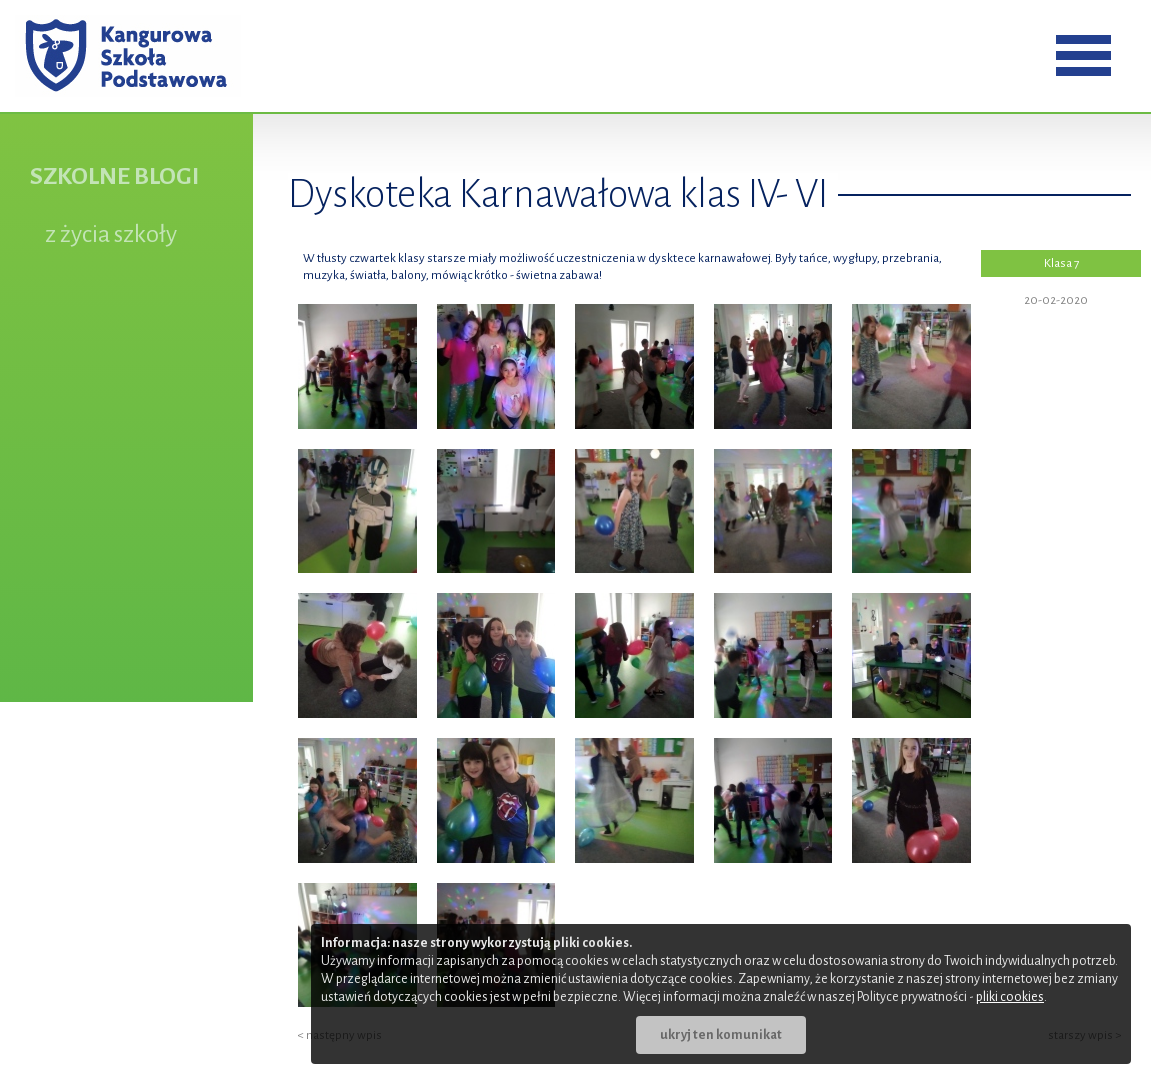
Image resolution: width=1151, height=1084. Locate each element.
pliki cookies (1010, 997)
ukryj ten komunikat (721, 1035)
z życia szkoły (111, 234)
